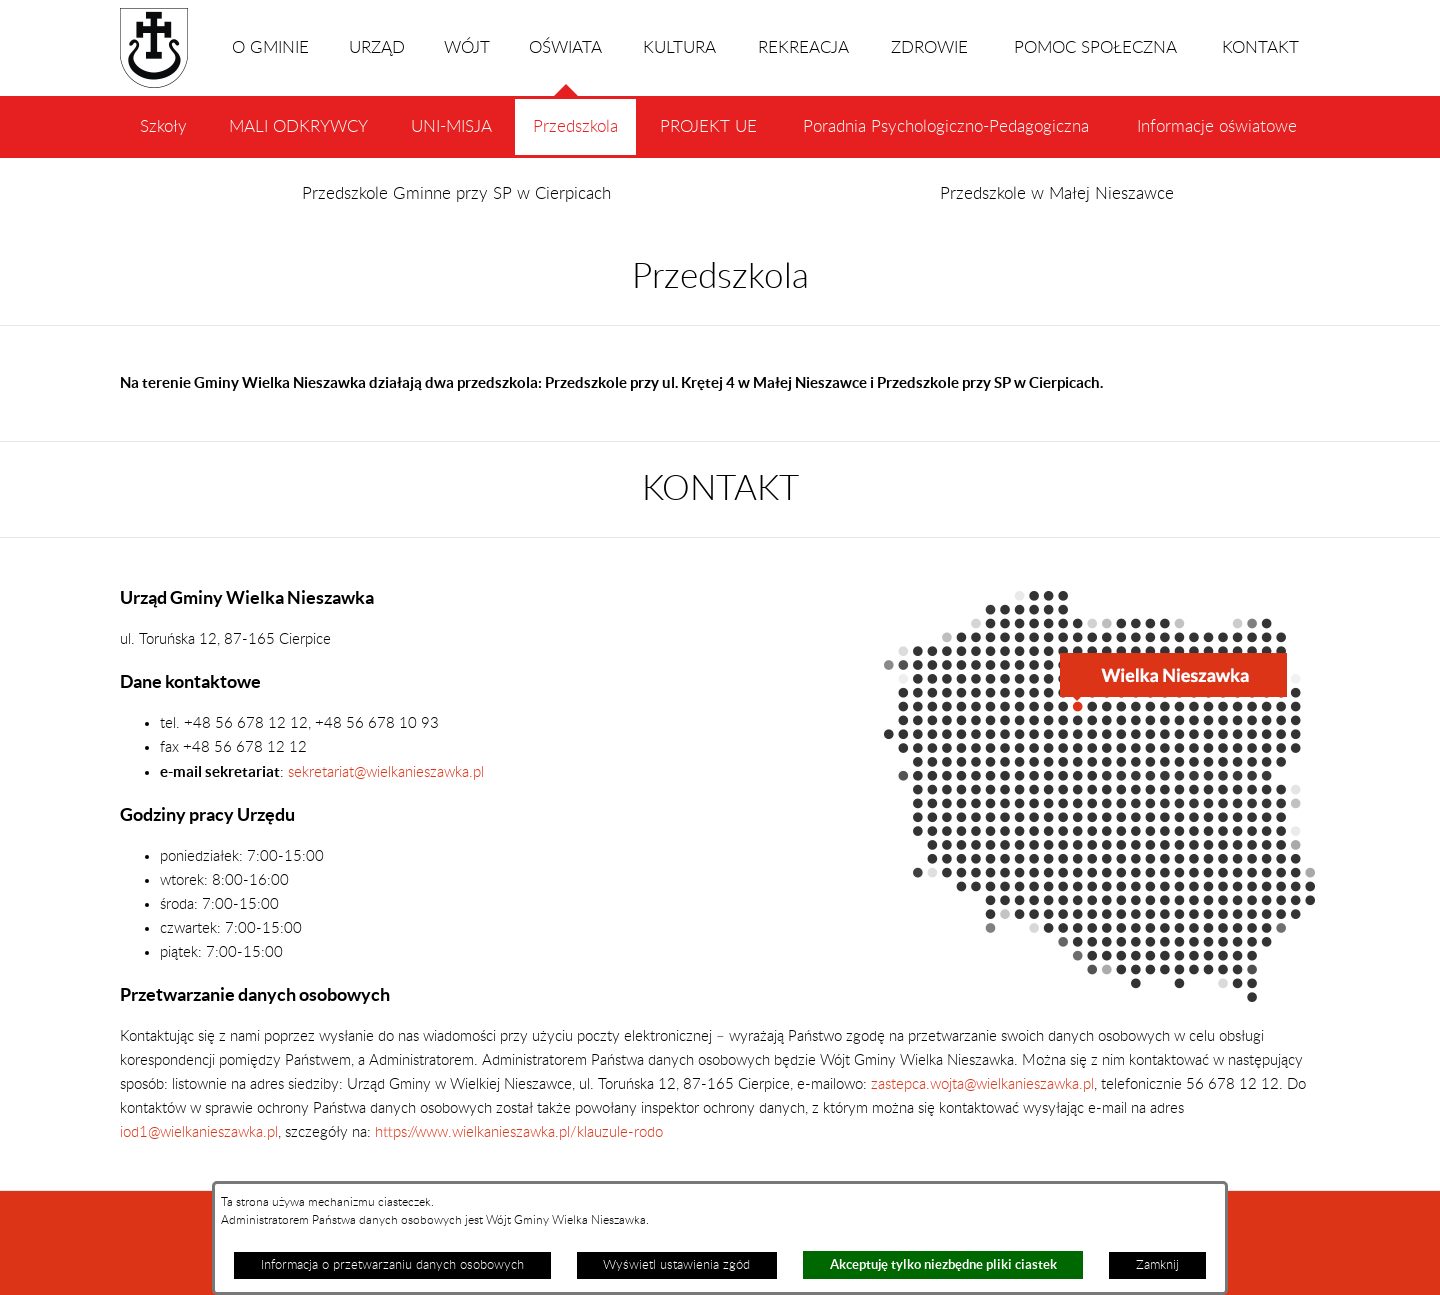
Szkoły (163, 127)
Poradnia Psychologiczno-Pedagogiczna (946, 127)
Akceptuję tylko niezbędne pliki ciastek (943, 1264)
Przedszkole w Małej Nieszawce (1057, 194)
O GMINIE (270, 48)
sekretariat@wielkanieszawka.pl (386, 772)
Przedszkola (575, 137)
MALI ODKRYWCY (298, 127)
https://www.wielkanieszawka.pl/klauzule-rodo (517, 1132)
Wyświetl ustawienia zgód (676, 1265)
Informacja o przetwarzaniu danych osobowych (392, 1265)
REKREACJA (803, 48)
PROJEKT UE (708, 127)
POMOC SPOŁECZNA (1095, 48)
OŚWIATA (565, 68)
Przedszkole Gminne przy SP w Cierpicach (456, 194)
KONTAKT (1260, 48)
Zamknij (1157, 1265)
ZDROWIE (929, 48)
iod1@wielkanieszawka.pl (199, 1132)
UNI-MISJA (451, 127)
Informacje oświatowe (1217, 127)
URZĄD (377, 48)
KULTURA (679, 48)
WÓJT (467, 48)
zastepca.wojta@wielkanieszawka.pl (982, 1084)
